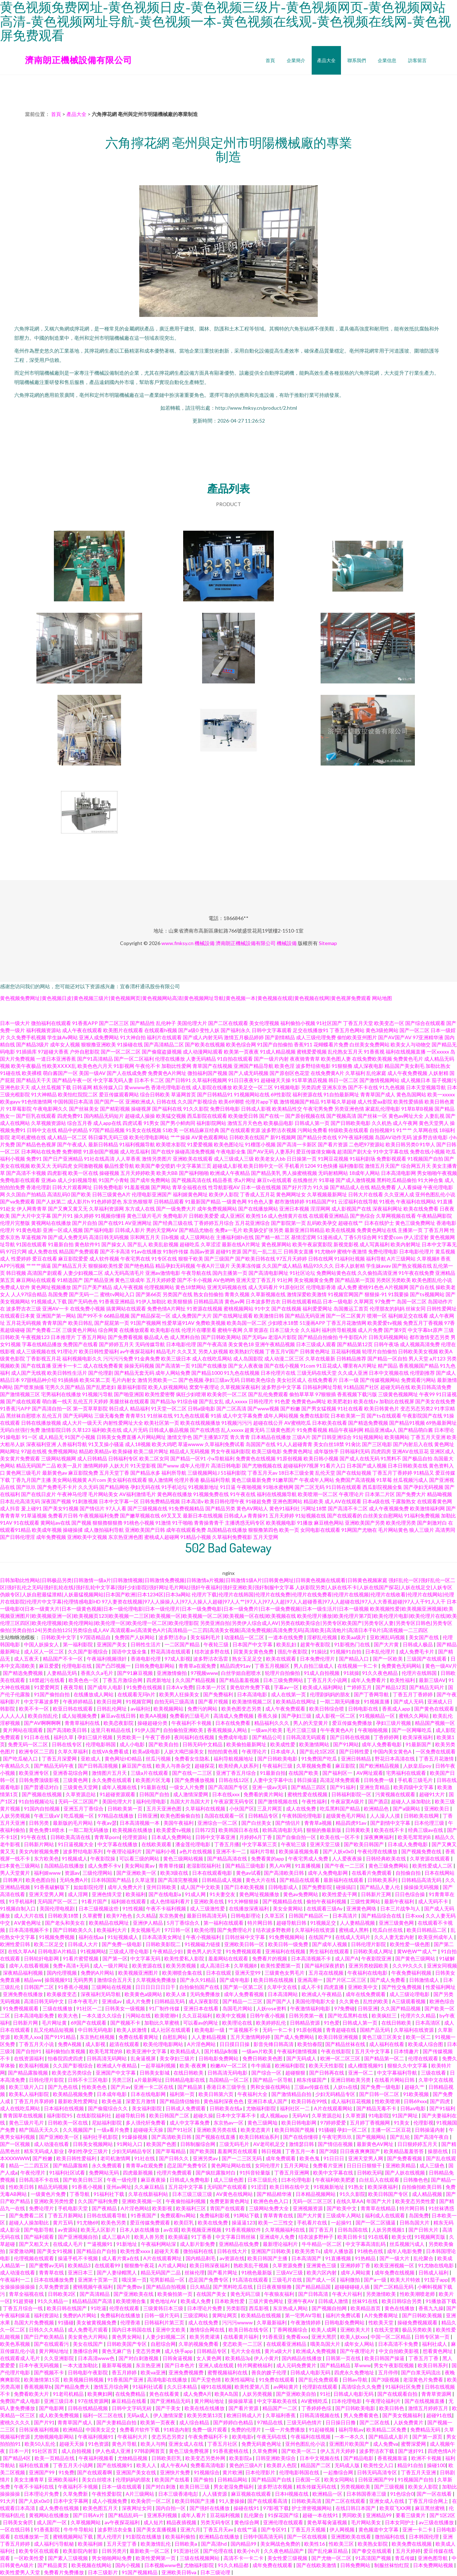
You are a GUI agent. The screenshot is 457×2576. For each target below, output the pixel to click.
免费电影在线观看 (20, 1180)
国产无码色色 (83, 1301)
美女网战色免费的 (280, 2544)
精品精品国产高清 (92, 2301)
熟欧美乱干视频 (251, 2265)
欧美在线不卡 (389, 1830)
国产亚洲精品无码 (170, 2401)
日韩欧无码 (369, 2173)
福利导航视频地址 (234, 1759)
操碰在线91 (246, 2508)
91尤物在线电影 (436, 2265)
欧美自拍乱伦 (43, 1716)
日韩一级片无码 (162, 2315)
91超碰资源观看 (118, 1794)
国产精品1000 (207, 1373)
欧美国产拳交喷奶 (155, 1166)
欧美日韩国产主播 (267, 2258)
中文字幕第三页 (193, 1166)
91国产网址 (405, 2115)
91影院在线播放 (144, 2537)
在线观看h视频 (160, 1030)
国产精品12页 (391, 1687)
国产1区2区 (442, 2515)
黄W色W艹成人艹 (417, 1951)
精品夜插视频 (181, 2522)
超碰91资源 (228, 1251)
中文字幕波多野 (42, 1701)
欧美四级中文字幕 (414, 1787)
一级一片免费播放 (285, 2429)
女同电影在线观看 (320, 1530)
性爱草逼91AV (178, 1323)
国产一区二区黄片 (346, 1316)
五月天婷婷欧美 (137, 1173)
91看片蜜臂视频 (81, 1958)
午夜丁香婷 (158, 1737)
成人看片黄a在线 (121, 2258)
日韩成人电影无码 (310, 2372)
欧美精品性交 (287, 1109)
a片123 (438, 1358)
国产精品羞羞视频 (239, 1680)
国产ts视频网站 (427, 1294)
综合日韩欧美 (155, 1094)
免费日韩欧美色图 (262, 2058)
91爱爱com (390, 1237)
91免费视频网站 (287, 1937)
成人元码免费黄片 (296, 2365)
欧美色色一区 (84, 1680)
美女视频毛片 (146, 1930)
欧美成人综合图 (426, 2044)
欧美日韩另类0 (402, 1144)
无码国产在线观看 (227, 2187)
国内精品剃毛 (201, 2258)
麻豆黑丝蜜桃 (430, 2508)
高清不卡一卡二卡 (244, 2558)
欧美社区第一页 (161, 1423)
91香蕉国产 (144, 2215)
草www (362, 2365)
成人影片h (78, 1201)
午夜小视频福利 (204, 1937)
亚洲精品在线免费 (239, 2244)
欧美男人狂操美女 (179, 1694)
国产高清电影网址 (268, 1273)
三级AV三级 (290, 2272)
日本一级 (349, 1380)
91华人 (427, 1144)
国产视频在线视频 (42, 1794)
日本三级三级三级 (192, 2194)
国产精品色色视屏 (36, 1144)
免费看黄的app (268, 1858)
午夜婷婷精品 (78, 1701)
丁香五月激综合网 (123, 1680)
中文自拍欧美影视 (399, 2351)
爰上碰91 (31, 1508)
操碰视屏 (141, 1109)
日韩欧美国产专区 (127, 2344)
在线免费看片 (323, 1380)
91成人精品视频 (278, 1052)
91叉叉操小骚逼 (106, 1444)
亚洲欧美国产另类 (365, 1523)
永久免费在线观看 (112, 1780)
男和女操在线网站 (270, 2087)
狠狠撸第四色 (263, 1530)
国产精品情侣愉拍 (180, 2101)
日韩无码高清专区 (377, 2472)
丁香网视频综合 (290, 2330)
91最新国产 (419, 1744)
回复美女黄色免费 (254, 1651)
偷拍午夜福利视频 (326, 1901)
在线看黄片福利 (242, 2337)
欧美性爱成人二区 (432, 1866)
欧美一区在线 (83, 1173)
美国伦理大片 (192, 1023)
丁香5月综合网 (360, 1237)
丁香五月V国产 (282, 1351)
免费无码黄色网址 (261, 2444)
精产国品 (388, 1366)
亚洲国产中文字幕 (116, 2073)
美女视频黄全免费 (314, 1280)
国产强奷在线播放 (210, 2508)
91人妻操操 (232, 2501)
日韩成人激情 (333, 2301)
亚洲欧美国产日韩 (145, 1530)
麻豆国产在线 (137, 1766)
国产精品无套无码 (134, 1373)
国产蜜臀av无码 (47, 2265)
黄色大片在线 (261, 1880)
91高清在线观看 (250, 2280)
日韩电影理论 (246, 1916)
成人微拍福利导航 (104, 1530)
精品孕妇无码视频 (175, 1266)
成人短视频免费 (80, 1716)
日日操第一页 (302, 1159)
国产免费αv (130, 2287)
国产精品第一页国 (355, 1280)
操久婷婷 (84, 1216)
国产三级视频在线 (147, 1508)
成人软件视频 (104, 1259)
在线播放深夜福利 (249, 1908)
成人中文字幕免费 (242, 1416)
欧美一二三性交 (276, 2222)
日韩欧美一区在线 (68, 2123)
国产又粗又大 (34, 2244)
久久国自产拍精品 (26, 1194)
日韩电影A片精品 (57, 1951)
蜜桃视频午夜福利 (93, 2287)
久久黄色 (349, 2001)
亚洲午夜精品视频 (275, 1344)
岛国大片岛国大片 (190, 1801)
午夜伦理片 (33, 2173)
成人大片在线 (29, 1916)
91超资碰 (24, 2301)
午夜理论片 (351, 1494)
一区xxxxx (438, 1052)
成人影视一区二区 (335, 1716)
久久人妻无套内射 (394, 1937)
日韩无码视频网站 (388, 1337)
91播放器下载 (441, 2301)
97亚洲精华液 (428, 1037)
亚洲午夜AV (301, 2301)
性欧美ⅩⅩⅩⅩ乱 (59, 1066)
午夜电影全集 (231, 1151)
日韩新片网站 (39, 1844)
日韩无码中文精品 (203, 1744)
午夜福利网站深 (159, 2244)
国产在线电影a (165, 1894)
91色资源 (98, 2444)
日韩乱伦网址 (112, 1709)
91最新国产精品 (203, 1201)
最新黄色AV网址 (376, 2144)
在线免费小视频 (87, 1308)
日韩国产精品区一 (309, 1916)
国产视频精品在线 (282, 1901)
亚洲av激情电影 (162, 1273)
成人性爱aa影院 (374, 1101)
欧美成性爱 (283, 1744)
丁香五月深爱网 (60, 1759)
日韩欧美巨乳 (166, 2458)
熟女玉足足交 (247, 1659)
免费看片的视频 (270, 1958)
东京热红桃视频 (98, 2037)
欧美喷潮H (167, 2015)
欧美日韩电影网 (299, 2123)
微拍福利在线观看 (51, 1023)
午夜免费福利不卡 (208, 2437)
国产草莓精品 (171, 2151)
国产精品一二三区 (242, 2001)
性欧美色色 (95, 2087)
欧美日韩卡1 (351, 2237)
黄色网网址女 (291, 1194)
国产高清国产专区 (228, 1787)
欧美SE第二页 (95, 1380)
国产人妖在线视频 (405, 2173)
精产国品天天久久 (39, 2130)
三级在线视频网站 (200, 2558)
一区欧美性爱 (29, 2558)
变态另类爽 (149, 2351)
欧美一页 (289, 1530)
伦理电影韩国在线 (299, 2472)
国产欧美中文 (342, 2208)
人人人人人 (12, 1716)
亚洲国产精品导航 (253, 1066)
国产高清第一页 (172, 1366)
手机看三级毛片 (416, 1780)
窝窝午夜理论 (204, 1387)
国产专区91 (274, 2529)
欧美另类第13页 (205, 2415)
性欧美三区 (342, 2544)
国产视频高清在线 (191, 1180)
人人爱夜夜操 (347, 1858)
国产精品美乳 (266, 1173)
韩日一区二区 (343, 1080)
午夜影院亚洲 (376, 1958)
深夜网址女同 (137, 2508)
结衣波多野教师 (274, 1930)
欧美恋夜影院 (119, 1723)
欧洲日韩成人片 (245, 2415)
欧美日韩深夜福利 (210, 2265)
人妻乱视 (435, 1116)
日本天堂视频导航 (426, 1087)
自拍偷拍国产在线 (199, 1987)
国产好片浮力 (297, 1187)
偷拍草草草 (301, 1394)
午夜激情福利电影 (310, 2008)
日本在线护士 (379, 1223)
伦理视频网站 (159, 1287)
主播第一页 (410, 1230)
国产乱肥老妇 (101, 1387)
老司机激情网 (115, 2158)
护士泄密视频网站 (312, 2508)
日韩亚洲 (147, 1816)
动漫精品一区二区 (244, 1637)
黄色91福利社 (284, 1508)
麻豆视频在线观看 (251, 2494)
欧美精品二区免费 (386, 2429)
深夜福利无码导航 (101, 1994)
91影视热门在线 (352, 1644)
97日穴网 (16, 1251)
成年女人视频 (65, 1044)
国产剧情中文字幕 (390, 1823)
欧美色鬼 (310, 2158)
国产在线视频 (286, 1308)
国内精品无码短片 (104, 1116)
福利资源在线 (307, 1094)
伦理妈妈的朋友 (134, 2479)
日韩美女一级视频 (125, 2008)
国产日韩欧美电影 (351, 1123)
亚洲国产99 (42, 2472)
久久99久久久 (408, 1966)
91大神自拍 (133, 1037)
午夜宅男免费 (318, 1109)
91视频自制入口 (18, 1908)
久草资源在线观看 (430, 1858)
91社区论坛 (302, 1273)
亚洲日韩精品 (356, 1759)
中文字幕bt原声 (425, 1330)
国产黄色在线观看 (434, 1709)
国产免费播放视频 (195, 1780)
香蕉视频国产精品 (419, 1366)
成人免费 (347, 1287)
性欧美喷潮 (388, 2101)
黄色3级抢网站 (382, 1030)
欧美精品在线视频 (261, 2315)
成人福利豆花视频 (351, 2101)
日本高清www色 (97, 2358)
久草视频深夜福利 (240, 1387)
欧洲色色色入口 (271, 2201)
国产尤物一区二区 (331, 2558)
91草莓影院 (19, 1109)
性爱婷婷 (21, 1259)
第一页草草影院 (90, 1408)
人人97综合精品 (29, 1294)
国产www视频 (263, 1408)
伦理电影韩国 (101, 1744)
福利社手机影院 (101, 2137)
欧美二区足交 (49, 1944)
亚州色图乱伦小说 (435, 1194)
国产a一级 (375, 2280)
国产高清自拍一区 (52, 1408)
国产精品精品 (335, 2365)
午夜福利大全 (252, 2094)
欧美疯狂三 (385, 2015)
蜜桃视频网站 (238, 1308)
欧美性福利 (403, 1680)
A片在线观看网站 (333, 2108)
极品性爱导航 (119, 1166)
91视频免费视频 (57, 1937)
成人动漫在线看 (52, 2144)
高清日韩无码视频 (109, 1237)
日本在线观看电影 (212, 1873)
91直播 (445, 1201)
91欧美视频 (416, 2094)
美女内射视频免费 (39, 1851)
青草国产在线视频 (212, 1066)
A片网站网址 (151, 1437)
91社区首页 (45, 2451)
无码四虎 (62, 1166)
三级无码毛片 (234, 2144)
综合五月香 (79, 1123)
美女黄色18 (241, 1344)
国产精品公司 (267, 1737)
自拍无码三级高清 (174, 1701)
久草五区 (275, 1916)
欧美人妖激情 (132, 2030)
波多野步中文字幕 (281, 1387)
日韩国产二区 (39, 1987)
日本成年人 (284, 1751)
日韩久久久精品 (47, 2330)
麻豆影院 (345, 1766)
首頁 (270, 60)
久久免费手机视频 (26, 1037)
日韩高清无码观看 (306, 1737)
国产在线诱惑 (205, 1430)
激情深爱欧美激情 (307, 1294)
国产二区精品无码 (394, 2287)
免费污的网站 (203, 1709)
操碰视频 (109, 1173)
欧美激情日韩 (269, 1316)
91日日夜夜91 (244, 1080)
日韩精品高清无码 (421, 1880)
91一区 (29, 1437)
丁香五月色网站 (347, 1030)
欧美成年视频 (47, 1530)
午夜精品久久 (15, 1766)
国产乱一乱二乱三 (262, 1251)
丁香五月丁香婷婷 (392, 1473)
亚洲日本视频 (294, 1209)
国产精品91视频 (407, 1423)
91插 (216, 1416)
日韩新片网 (26, 2023)
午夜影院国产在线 (422, 1416)
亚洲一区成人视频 (63, 1230)
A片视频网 (396, 1287)
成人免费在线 (43, 1251)
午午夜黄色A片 (337, 1730)
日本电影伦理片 (416, 1251)
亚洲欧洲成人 (140, 1101)
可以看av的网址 (201, 2023)
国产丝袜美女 (84, 1109)
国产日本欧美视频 (244, 1887)
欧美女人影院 (423, 2487)
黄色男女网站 (127, 2337)
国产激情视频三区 (20, 1394)
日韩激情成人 (424, 1980)
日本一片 (19, 2451)
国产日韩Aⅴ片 (89, 2515)
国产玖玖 (26, 1487)
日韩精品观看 (169, 1201)
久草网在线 (425, 1130)
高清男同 (445, 1530)
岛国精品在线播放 (227, 1530)
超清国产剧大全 (354, 1151)
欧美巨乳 (184, 2222)
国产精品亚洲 (99, 1280)
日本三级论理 (215, 2572)
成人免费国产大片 (192, 1316)
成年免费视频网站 (217, 1209)
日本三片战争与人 (400, 1908)
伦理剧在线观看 (320, 2387)
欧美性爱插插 (408, 1101)
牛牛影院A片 (353, 1337)
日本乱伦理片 (380, 1651)
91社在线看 (350, 1408)
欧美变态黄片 (256, 2130)
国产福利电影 (99, 1230)
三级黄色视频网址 (398, 1394)
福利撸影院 (351, 1166)
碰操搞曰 (346, 1887)
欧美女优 (402, 2237)
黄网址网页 (225, 2315)
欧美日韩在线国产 (67, 2308)
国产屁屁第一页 (111, 1323)
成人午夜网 (405, 1123)
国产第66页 (148, 1294)
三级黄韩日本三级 (163, 2308)
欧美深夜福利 (418, 1737)
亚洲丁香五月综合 (236, 1773)
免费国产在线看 (80, 1344)
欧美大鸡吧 (164, 1444)
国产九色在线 (63, 2087)
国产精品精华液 (275, 2194)
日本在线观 (219, 1973)
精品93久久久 (318, 1266)
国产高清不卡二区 (348, 1508)
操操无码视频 (139, 1366)
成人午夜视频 (128, 1287)
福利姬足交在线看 (408, 1316)
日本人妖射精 (350, 1266)
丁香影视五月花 (43, 1358)
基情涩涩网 (303, 1237)
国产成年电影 (235, 1980)
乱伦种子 (166, 1023)
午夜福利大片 (133, 2437)
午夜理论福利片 (125, 1851)
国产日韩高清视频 (98, 1766)
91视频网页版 (430, 2237)
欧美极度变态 (62, 1994)
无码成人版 (348, 2465)
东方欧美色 (46, 1858)
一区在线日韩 (15, 2529)
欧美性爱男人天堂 (20, 2572)
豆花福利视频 (346, 1351)
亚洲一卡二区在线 (154, 2087)
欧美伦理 (204, 1930)
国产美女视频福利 (402, 2415)
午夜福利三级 (277, 1766)
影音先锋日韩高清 (274, 2044)
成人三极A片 (116, 2237)
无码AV (300, 2115)
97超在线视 (34, 1451)
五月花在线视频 (326, 1973)
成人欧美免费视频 (59, 2415)
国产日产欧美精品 (44, 2337)
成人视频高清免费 (420, 1344)
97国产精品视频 (107, 1130)
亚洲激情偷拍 (172, 1673)
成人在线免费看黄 (103, 1366)
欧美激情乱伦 (156, 2544)
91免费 (66, 2472)
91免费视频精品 (186, 1508)
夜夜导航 (74, 1687)
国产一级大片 (395, 2258)
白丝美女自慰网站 (383, 1515)
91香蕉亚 (272, 2337)
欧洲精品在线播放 (219, 2537)
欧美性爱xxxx (135, 2251)
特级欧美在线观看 (348, 1130)
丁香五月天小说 (37, 2044)
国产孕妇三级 (296, 1716)
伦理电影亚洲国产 (152, 1194)
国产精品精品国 (314, 2287)
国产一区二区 (415, 1030)
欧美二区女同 (154, 1458)
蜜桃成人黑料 (354, 1930)
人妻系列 (285, 1151)
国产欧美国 (202, 2151)
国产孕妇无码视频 (423, 1487)
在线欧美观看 (156, 1844)
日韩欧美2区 (62, 2294)
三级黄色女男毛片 (285, 1973)
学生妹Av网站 (62, 1037)
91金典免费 (147, 1358)
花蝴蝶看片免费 (330, 1044)
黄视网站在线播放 (51, 1223)
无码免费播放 (205, 1994)
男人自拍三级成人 (314, 1666)
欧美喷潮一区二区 (318, 1494)
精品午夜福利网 (345, 1430)
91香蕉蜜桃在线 (231, 2451)
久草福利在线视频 (205, 1808)
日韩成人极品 (418, 1644)
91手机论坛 (174, 1487)
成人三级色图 (229, 2180)
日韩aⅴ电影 (413, 2108)
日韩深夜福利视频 (39, 2429)
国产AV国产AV (395, 1037)
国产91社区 (180, 2130)
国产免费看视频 (125, 1337)
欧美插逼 (178, 2237)
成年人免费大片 (125, 1887)
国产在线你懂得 (301, 2137)
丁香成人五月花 (257, 1194)
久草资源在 (255, 1330)
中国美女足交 (101, 2429)
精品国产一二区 (280, 2408)
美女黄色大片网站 (88, 2337)
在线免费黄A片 (327, 1073)
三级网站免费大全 (269, 2208)
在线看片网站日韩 (395, 2080)
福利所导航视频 (339, 1330)
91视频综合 (207, 2472)
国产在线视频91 (115, 2465)
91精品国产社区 (361, 1387)
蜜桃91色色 (371, 1287)
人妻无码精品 (201, 1059)
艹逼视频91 (100, 2244)
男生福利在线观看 (329, 1951)
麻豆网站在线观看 (36, 1280)
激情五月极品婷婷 (244, 1037)
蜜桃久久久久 (15, 2422)
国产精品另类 (220, 1508)
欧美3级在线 (174, 1873)
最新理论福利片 (281, 2244)
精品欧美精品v (95, 1451)
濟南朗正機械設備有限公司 (78, 59)
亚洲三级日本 (59, 2401)
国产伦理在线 (218, 2551)
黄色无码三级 (245, 2294)
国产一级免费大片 (176, 1209)
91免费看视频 (312, 1430)
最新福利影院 (132, 1387)
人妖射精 (438, 1073)
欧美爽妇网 (99, 2394)
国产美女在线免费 (435, 1401)
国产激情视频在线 (278, 1801)
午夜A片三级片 (213, 1266)
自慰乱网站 (175, 2037)
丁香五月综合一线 (23, 2308)
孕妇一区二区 (352, 2130)
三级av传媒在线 (312, 2087)
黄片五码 (63, 2222)
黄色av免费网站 (301, 1894)
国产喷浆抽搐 (29, 1387)
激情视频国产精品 (300, 1101)
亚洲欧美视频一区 (142, 2201)
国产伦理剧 (100, 1373)
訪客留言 (417, 60)
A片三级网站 (401, 1259)
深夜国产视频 (56, 1501)
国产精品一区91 (188, 1458)
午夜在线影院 (336, 2051)
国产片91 (62, 1216)
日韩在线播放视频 (41, 1423)
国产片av (121, 2087)
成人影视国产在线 (351, 1209)
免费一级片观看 (210, 2429)
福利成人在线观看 (385, 2215)
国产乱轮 (400, 2137)
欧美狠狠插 (179, 1301)
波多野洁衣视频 (278, 1130)
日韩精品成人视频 (222, 1880)
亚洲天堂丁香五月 (256, 1280)
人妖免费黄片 (409, 2422)
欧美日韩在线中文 (290, 2187)
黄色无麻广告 (117, 2351)
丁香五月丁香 (424, 2358)
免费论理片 (42, 2208)
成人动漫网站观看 (203, 1052)
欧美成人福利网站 (323, 1687)
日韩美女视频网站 (93, 2144)
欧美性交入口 (379, 2465)
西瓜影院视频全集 (382, 1487)
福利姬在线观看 (129, 1901)
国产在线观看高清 (267, 2501)
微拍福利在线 (198, 2251)
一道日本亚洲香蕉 (56, 1059)
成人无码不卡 (433, 1901)
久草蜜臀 (93, 1916)
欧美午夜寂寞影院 (312, 1244)
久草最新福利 (272, 2322)
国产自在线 (422, 1287)
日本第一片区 (211, 1687)
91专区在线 (164, 1259)
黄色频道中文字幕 (379, 2529)
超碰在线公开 (268, 1423)
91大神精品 (44, 1094)
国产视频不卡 (125, 2023)
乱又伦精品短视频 (54, 2030)
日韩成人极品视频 (169, 1430)
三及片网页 (270, 1808)
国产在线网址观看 (233, 1316)
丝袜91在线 (365, 2301)
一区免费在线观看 (436, 1751)
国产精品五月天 (69, 1266)
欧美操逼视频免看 (299, 1851)
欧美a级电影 (146, 1751)
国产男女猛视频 (318, 1408)
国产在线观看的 (344, 1515)
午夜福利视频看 (97, 2458)
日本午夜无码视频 (39, 2365)
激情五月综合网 (112, 2387)
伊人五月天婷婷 (338, 2451)
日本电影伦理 (181, 1344)
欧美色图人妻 (336, 1059)
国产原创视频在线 (305, 1116)
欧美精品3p (238, 2358)
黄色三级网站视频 (183, 1858)
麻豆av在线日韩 (119, 1716)
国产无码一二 (84, 1294)
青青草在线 (52, 2272)
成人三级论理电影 (410, 1994)
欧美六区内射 (322, 2272)
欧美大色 (68, 2015)
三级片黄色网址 (266, 2301)
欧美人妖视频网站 (168, 1387)
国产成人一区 (321, 2280)
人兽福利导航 (72, 1444)
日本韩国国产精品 (111, 1880)
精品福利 (140, 1408)
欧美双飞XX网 (396, 2508)
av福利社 (141, 1709)
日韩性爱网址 (442, 1308)
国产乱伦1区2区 (318, 1751)
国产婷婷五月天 (116, 1344)
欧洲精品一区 (327, 2494)
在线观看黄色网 (434, 1501)
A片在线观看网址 (163, 2258)
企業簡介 (296, 60)
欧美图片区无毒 (154, 1780)
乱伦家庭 (376, 1073)
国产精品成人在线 (350, 1187)
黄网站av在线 (55, 1523)
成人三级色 (433, 2165)
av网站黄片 (286, 2387)
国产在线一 (271, 1116)
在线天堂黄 (386, 2330)
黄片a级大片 (279, 2351)
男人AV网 (280, 1866)
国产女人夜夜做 (245, 1366)
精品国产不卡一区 (63, 1659)
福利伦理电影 (151, 1801)
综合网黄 (108, 1330)
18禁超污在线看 (47, 1680)
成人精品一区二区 (67, 1137)
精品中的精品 (73, 1130)
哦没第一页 (134, 2280)
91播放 (305, 1523)
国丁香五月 (322, 2230)
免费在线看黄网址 (139, 2037)
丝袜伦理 (195, 2272)
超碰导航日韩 (291, 1923)
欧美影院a (241, 2458)
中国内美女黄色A (393, 1751)
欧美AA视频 (153, 1716)
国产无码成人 (301, 2058)
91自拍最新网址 (341, 1094)
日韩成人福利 (434, 2272)
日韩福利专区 (123, 1458)
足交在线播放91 (310, 1030)
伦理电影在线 (77, 1666)
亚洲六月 (190, 2529)
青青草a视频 (318, 1823)
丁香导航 (80, 2194)
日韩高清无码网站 (107, 2058)
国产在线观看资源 (240, 1130)
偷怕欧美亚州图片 (357, 1037)
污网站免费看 (312, 1130)
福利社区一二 (295, 2108)
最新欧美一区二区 (150, 2551)
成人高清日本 (215, 1966)
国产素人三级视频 (68, 2558)
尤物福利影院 (261, 2108)
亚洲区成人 (442, 1451)
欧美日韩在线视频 (274, 1980)
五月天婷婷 (281, 1515)
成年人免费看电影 (382, 1744)
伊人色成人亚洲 (113, 2451)
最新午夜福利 (399, 1901)
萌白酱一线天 (57, 1401)
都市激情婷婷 (290, 1201)
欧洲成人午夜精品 (230, 1173)
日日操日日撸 (341, 2422)
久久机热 (382, 1123)
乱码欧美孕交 (322, 1223)
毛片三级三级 (301, 1730)
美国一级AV (92, 1073)
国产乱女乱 (211, 1401)
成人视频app (274, 2115)
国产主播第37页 (211, 1437)
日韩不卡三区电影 (88, 2080)
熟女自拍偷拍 (209, 1294)
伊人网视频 (343, 2529)
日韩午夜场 (386, 1344)
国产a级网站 (407, 1808)
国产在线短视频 (353, 1473)
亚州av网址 (118, 2187)
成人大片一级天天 (82, 1423)
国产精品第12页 (355, 1344)
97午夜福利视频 (356, 1137)
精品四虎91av (236, 1666)
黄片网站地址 (54, 2351)
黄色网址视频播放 (51, 1287)
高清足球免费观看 (340, 1780)
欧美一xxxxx (441, 1094)
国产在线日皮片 (38, 1494)
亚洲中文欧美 (171, 2330)
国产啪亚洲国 (129, 1394)
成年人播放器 (339, 2251)
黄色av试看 (248, 1873)
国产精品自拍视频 (166, 2287)
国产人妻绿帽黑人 (117, 2272)
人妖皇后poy (417, 1766)
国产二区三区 (114, 1023)
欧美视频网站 (169, 1709)
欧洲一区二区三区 (340, 2058)
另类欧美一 (129, 1737)
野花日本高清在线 (395, 1759)
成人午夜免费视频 (407, 1073)
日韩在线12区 (234, 1780)
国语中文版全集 (130, 1651)
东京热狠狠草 (138, 1201)
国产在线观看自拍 (397, 2394)
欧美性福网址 (240, 2380)
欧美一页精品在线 (55, 2458)
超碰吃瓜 (190, 1244)
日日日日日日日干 (155, 1987)
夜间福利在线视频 (194, 1737)
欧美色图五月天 (101, 2508)
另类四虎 (311, 1087)
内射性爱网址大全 (123, 1423)
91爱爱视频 (200, 1144)
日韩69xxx (415, 2101)
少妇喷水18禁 (283, 1323)
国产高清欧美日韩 (67, 1730)
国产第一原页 (427, 2437)
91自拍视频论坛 (37, 1801)
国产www (168, 1466)
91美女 (402, 2123)
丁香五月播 (226, 1844)
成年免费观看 (281, 2158)
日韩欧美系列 (382, 1880)
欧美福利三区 (191, 2208)
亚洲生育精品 (375, 1787)
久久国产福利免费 (98, 2201)
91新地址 (127, 2244)
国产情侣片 (92, 1508)
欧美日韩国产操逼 (385, 2358)
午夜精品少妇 (168, 1951)
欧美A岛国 (227, 2394)
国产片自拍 (84, 1223)
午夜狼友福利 (279, 2294)
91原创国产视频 (101, 1151)
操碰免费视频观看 (417, 2322)
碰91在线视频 (216, 2387)
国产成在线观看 (23, 1401)
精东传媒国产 (312, 2080)
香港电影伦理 (146, 1659)
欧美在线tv (365, 1401)
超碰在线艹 (350, 1223)
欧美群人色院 (282, 2465)
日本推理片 (63, 1337)
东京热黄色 (171, 1916)
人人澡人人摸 (385, 1816)
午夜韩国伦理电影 (302, 1816)
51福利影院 (233, 1473)
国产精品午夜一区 (72, 1080)
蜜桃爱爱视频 (312, 1052)
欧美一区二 (419, 2037)
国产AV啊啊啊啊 (43, 1723)
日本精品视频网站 (316, 2194)
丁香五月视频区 (273, 1666)
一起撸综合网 (338, 2472)
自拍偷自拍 (409, 1873)
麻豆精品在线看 (129, 2401)
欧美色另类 (114, 2222)
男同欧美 (352, 2515)
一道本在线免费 (286, 1637)
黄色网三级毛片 (23, 1473)
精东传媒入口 (108, 1087)
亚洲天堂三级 (325, 1844)
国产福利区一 (337, 1773)
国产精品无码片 (427, 1687)
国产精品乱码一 (126, 2515)
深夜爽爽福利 (379, 1837)
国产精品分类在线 (317, 1137)
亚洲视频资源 (308, 2208)
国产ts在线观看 (384, 1416)
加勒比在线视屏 (396, 1401)
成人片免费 (370, 1330)
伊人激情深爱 (168, 2415)
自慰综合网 (163, 2344)
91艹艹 (404, 1130)
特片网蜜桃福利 (255, 2365)
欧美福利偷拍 (180, 2537)
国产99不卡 (90, 1316)
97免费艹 (385, 1301)
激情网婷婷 (95, 1466)
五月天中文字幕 (373, 2051)
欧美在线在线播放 (205, 2408)
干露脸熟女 (403, 1501)
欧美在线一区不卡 (340, 1837)
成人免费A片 (197, 2394)
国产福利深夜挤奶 (325, 1966)
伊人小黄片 (266, 2358)
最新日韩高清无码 (207, 1916)
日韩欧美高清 (306, 2501)
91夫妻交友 (223, 1894)
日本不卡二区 (149, 1080)
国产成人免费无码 (68, 1237)
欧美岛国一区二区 (247, 1323)
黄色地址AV (164, 2301)
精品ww (33, 1980)
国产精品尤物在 (196, 1230)
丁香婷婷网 (387, 1737)
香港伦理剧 (38, 1187)
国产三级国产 (219, 1259)
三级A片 (301, 1437)
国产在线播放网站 (258, 1209)
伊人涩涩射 (416, 1237)
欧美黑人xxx (27, 2037)
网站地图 (382, 998)
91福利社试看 (148, 2387)
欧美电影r (243, 2437)
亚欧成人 (91, 1759)
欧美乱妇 (286, 1644)
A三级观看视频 (409, 2001)
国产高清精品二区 (164, 1044)
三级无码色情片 (305, 2422)
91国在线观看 (31, 1244)
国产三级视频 (389, 2487)
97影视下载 (276, 2508)
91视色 (387, 1201)
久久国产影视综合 (197, 1101)
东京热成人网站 (291, 2308)
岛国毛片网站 (237, 2008)
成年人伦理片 (195, 1466)
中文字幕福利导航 (397, 2073)
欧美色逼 (112, 2101)
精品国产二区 (316, 2465)
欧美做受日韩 (243, 1116)
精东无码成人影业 (44, 2151)
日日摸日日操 (235, 2044)
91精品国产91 (321, 1201)
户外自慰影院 (85, 1052)
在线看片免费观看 (372, 1873)
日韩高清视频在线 (320, 2415)
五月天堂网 (265, 1537)
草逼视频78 (34, 1237)
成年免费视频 (51, 1537)
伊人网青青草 (32, 1209)
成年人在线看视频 (29, 1966)
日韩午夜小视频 (268, 2015)
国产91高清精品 (95, 1059)
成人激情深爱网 (191, 1794)
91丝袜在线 (160, 1416)
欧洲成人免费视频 (316, 2351)
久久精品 (146, 1916)
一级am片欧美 (267, 1730)
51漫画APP (312, 1323)
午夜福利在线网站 (416, 1201)
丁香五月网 (436, 1230)
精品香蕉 (222, 1180)
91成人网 (196, 1894)
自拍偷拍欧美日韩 (422, 2187)
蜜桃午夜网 (229, 1330)
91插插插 (68, 1380)
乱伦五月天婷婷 (90, 1401)
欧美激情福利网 (427, 1508)
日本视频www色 (162, 2565)
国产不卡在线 (363, 1087)
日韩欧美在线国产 (249, 1137)
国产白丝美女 (256, 1823)
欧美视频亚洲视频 (201, 2230)
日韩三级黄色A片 (111, 1194)
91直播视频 (308, 1866)
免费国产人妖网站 (135, 1637)
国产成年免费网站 (150, 1180)
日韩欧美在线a (226, 2108)
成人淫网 (78, 1894)
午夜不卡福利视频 (166, 1908)
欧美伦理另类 (401, 1523)
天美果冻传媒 (246, 1266)
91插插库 (26, 1052)
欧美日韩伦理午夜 (225, 1501)
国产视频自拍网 (330, 2308)
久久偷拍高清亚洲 (377, 1273)
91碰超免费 (258, 1501)
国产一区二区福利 (134, 1059)
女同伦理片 (268, 2165)
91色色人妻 (260, 1201)
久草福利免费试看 (225, 1444)
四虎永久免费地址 (354, 2372)
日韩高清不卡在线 (39, 2180)
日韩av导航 (355, 2380)
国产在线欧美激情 (316, 2565)
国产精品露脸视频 (28, 2073)
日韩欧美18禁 (64, 1916)
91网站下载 (246, 2215)
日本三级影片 (103, 2572)
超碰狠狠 (295, 2073)
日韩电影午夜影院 (88, 2372)
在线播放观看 (134, 1330)
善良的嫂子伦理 (269, 2372)
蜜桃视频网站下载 (73, 2537)
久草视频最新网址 (327, 1194)
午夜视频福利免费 (99, 1515)
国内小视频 (128, 2565)
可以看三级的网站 (139, 1858)
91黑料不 (391, 1458)
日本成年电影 (112, 2094)
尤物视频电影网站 (54, 2437)
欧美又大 (41, 1166)
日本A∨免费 (179, 1687)
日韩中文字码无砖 (132, 2408)
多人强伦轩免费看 (146, 2123)
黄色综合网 (247, 2522)
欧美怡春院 (309, 2044)
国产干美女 (169, 2408)
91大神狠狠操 (244, 1901)
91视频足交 (323, 1923)
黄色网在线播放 (174, 1494)
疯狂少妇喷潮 (191, 1394)
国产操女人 (113, 1244)
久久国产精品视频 (195, 1680)
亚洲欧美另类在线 (217, 2130)
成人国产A (346, 1958)
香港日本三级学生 (226, 2087)
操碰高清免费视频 (195, 1151)
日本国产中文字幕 (252, 1644)
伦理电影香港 (321, 1287)
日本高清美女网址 (162, 1937)
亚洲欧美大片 (355, 2330)
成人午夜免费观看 (285, 1709)
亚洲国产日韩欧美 (271, 2251)
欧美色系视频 (15, 2344)
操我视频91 (57, 1980)
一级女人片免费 (187, 1787)
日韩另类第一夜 (307, 2015)
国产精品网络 (114, 1487)
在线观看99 (108, 2265)
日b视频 (170, 1237)
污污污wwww (238, 2322)
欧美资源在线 (147, 1966)
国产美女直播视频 (156, 2529)
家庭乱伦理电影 (382, 1109)
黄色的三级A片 (246, 2465)
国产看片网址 (222, 2272)
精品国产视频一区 (435, 1723)
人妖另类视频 (15, 1816)
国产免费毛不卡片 (57, 1487)
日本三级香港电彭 (178, 2494)
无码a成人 (138, 2415)
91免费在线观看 (277, 2380)
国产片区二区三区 (346, 1980)
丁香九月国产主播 (31, 1480)
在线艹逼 (247, 2529)
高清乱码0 (58, 1194)
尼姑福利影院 (107, 2123)
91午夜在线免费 (416, 1273)
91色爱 (282, 1401)
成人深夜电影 (368, 1066)
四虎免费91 (70, 1116)
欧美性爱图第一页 (281, 1966)
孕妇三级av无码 (222, 1380)
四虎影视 (57, 1173)
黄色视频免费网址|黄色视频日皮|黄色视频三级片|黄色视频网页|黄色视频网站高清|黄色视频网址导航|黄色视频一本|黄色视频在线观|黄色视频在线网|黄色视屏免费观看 (185, 998)
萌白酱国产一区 (60, 1073)
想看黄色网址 (438, 2351)
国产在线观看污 (52, 2344)
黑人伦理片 (110, 2537)
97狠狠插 (325, 1394)
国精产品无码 (375, 2030)
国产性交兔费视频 (402, 1987)
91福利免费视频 (422, 1515)
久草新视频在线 (268, 1294)
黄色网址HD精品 (124, 1759)
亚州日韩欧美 (161, 1887)
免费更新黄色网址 (230, 2201)
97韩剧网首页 (150, 2451)
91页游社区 (187, 2551)
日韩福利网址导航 (322, 1387)
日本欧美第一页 (348, 1416)
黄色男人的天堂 (205, 1951)
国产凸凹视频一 (114, 1666)
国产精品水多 (145, 1473)
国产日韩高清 (313, 2294)
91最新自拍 (61, 1244)
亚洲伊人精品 (148, 1923)
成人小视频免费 (110, 2501)
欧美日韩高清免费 (431, 1387)
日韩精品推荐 (351, 1358)
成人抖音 (10, 1508)
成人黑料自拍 (185, 1337)
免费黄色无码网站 (401, 1666)
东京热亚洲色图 (125, 1537)
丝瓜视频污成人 (410, 1480)
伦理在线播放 (170, 1059)
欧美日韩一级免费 (288, 1944)
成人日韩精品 (92, 1458)
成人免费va (385, 2444)
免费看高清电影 (208, 2465)
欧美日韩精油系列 (259, 2137)
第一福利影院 (78, 1644)
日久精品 (200, 2287)
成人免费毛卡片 (417, 1651)
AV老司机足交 (269, 2144)
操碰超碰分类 (153, 1723)
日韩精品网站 (232, 2479)
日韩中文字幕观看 (272, 1030)
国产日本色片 (180, 2365)
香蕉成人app (396, 1709)
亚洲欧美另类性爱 (54, 2201)
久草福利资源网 (106, 1209)
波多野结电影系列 (83, 1851)
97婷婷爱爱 (333, 2123)
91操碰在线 (130, 1044)
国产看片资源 (333, 1144)
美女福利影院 (147, 2108)
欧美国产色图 (161, 2144)
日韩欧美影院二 (164, 1944)
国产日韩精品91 (215, 1094)
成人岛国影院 (248, 1358)
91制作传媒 (176, 1251)
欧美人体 (176, 1994)
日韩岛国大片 (415, 2222)
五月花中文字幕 (186, 2187)
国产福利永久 (236, 1030)
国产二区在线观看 (228, 1023)
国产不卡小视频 (194, 1280)
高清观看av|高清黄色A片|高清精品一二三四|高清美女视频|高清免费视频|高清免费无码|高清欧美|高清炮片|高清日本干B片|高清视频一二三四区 (269, 1630)
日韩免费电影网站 (155, 1666)
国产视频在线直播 (215, 2137)
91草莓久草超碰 (338, 1101)
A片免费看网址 (382, 2315)
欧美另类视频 (181, 1966)
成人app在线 (107, 1123)
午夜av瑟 (107, 1823)
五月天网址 (297, 2165)
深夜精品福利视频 (23, 1973)
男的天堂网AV (162, 1230)
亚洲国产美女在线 (136, 2472)
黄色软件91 (87, 1244)
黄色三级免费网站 (389, 1866)
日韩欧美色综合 (258, 1380)
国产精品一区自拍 (387, 1358)
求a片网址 (244, 1180)
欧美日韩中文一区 (263, 1166)
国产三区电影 (377, 1444)
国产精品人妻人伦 (380, 1887)
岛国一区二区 (412, 1301)
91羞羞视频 (137, 1187)
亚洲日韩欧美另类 (351, 2080)
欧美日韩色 (392, 2408)
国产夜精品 (105, 2208)
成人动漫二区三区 (284, 1358)
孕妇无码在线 (145, 1487)
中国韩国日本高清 (73, 1101)
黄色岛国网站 (411, 1094)
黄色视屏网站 (276, 1244)
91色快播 (327, 1166)
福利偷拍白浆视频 (65, 2051)
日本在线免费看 (233, 1723)
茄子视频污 (444, 1080)
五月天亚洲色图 (164, 1808)
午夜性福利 (315, 1801)
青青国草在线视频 (23, 2115)
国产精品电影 (359, 2458)
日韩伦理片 (260, 1401)
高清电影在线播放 (167, 2380)
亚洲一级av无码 (270, 1787)
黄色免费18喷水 (47, 1830)
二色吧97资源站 (367, 1144)
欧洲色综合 (442, 2001)
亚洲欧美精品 (401, 2165)
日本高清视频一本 (140, 1823)
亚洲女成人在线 (187, 2444)
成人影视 (95, 2044)
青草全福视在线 (189, 1187)
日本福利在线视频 (64, 2108)
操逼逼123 (243, 2222)
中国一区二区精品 (391, 2337)
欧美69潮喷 (231, 1101)
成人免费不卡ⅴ (105, 1866)
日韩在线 (166, 1101)
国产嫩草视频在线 (140, 1515)
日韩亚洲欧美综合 (276, 2458)
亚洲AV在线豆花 (410, 1451)
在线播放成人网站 (94, 1694)
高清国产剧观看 (44, 1273)
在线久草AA (21, 1951)
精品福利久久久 (272, 1723)
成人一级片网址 (111, 1966)
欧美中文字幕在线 (333, 2173)
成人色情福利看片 (170, 1901)
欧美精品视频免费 (73, 2094)
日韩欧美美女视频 (418, 1351)
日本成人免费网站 (171, 1837)
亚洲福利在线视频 (285, 1951)
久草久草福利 (73, 1751)
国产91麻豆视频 (135, 1673)
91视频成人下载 (49, 1301)
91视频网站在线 (252, 1094)
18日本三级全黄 (296, 1473)
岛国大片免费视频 (34, 2322)
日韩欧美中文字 (59, 1637)
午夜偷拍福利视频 (186, 2201)
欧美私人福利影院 (29, 2094)
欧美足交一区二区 (253, 1087)
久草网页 (364, 1301)
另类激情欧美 (381, 2294)
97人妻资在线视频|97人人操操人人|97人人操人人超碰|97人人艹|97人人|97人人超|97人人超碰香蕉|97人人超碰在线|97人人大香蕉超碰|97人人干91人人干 (274, 1601)
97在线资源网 (93, 2401)
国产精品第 (190, 2087)
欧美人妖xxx (354, 2337)
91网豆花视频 (333, 1159)
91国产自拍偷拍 (275, 1044)
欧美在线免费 (213, 2222)
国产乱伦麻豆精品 (328, 2551)
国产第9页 (395, 1330)
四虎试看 (132, 1123)
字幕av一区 (287, 1687)
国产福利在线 (167, 1109)
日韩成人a (235, 1515)
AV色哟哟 (224, 1280)
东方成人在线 (140, 1209)
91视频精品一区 (377, 1716)
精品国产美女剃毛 (405, 1066)
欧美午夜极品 (26, 1066)
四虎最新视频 (138, 2173)
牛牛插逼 (261, 2065)
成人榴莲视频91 (366, 2065)
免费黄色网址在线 (377, 1230)
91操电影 (10, 1437)
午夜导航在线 (196, 1273)
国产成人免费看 (388, 1980)
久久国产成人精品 (282, 1266)
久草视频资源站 (48, 1123)
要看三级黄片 (411, 2515)
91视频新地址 (203, 1487)
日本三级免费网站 (283, 1680)
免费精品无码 (425, 2429)
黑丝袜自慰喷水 (23, 1416)
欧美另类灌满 (205, 2337)
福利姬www (48, 1873)
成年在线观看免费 (186, 1530)
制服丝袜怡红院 (392, 2565)
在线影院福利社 (94, 2115)
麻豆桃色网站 (329, 1523)
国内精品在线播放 (302, 2358)
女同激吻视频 (88, 1166)
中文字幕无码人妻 (113, 1080)
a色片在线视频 (196, 1851)
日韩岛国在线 (353, 2230)
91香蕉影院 (47, 2529)
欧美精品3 (80, 2265)
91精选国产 (70, 1280)
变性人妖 (210, 1030)
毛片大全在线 (246, 2351)
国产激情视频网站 (380, 1080)
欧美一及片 (69, 1466)
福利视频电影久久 (82, 1358)
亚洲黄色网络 (361, 1908)
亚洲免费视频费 (187, 2372)
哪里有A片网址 (360, 1366)
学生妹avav (378, 1266)
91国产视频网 (145, 1323)
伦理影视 (423, 2123)
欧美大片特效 (405, 2280)
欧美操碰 (122, 1451)
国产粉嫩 (290, 1408)
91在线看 (378, 2237)
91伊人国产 (147, 1730)
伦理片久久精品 (419, 2015)
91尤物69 (325, 1251)
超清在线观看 (124, 2044)
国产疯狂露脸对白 (216, 2173)
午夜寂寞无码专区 (234, 1801)
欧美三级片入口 (27, 2087)
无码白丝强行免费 (20, 1430)
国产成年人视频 (330, 1944)
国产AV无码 (260, 1151)
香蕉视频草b (38, 2387)
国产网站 (161, 1187)
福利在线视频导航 (277, 1494)
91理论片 (67, 1351)
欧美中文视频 (231, 2015)
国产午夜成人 (72, 1144)
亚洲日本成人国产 (267, 2101)
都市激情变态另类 (430, 1337)
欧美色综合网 (241, 1044)
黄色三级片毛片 (144, 1216)
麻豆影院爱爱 (73, 1259)
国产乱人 (137, 1244)
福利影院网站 (211, 1123)
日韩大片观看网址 (72, 1187)
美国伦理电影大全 (315, 2001)
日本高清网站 (283, 1994)
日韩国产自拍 (154, 1794)
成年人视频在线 (120, 1787)
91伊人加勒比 (151, 1301)
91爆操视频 (135, 2137)
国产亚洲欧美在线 (134, 2294)
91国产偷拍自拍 (52, 1694)
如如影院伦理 (89, 1887)
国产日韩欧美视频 (422, 2315)
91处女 (8, 1209)
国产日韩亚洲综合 (332, 1437)
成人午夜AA (173, 2465)
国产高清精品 (95, 2294)
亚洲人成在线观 (217, 2365)
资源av (72, 1873)
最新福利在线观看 (344, 1880)
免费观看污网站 (418, 1380)
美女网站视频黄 (69, 1480)
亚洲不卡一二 (231, 1851)
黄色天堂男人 (434, 1123)
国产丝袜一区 (372, 1116)
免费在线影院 (315, 1416)
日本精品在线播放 (271, 1437)
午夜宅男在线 (135, 1259)
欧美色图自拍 (41, 1880)
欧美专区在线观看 (39, 2551)
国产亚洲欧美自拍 (296, 2394)
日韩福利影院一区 (351, 1794)
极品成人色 (156, 1337)
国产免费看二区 (43, 1330)
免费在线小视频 (427, 1151)
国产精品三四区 (309, 1787)
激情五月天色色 (244, 1123)
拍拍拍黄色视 (223, 1751)
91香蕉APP (85, 1023)
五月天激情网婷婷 (250, 2037)
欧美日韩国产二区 (169, 2115)
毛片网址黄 (55, 2023)
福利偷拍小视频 (297, 1023)
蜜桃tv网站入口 (117, 1294)
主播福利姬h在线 (235, 1237)
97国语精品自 (96, 1637)
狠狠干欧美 (190, 1259)
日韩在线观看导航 (107, 2215)
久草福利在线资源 (315, 1930)
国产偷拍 (204, 2479)
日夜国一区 (308, 2479)
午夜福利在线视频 (311, 2437)
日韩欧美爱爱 (204, 1216)
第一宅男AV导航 (304, 2315)
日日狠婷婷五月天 (417, 2144)
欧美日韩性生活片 (67, 1373)
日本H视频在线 (292, 2494)
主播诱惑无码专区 (245, 1523)
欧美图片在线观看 (123, 1030)
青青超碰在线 (341, 2030)
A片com (97, 1480)
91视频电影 (287, 1087)
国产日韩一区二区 (379, 2094)
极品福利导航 (215, 1480)
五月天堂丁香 (114, 1473)
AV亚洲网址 (138, 1223)
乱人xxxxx (232, 1430)
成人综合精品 (194, 2422)
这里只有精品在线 (111, 1730)
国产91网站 (346, 1744)
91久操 (321, 1187)
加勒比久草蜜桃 (162, 2023)
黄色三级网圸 (262, 2123)
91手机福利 (22, 1901)
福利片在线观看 (164, 1037)
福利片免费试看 (344, 2315)
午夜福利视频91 (96, 2437)
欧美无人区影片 (99, 2230)
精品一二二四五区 (29, 2165)
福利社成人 (435, 2344)
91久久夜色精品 (380, 1673)
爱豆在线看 (44, 1259)
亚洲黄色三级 (321, 2265)
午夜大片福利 (347, 2294)
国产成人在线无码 (360, 1458)
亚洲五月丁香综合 (84, 1808)
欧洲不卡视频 (426, 2458)
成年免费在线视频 (395, 2272)
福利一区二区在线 (103, 2415)
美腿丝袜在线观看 (129, 1401)
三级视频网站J (203, 1473)
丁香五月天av (262, 1473)
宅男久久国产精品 (65, 1387)
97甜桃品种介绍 (39, 1380)
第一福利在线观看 (224, 1923)
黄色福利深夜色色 (224, 2101)
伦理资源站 (135, 1837)
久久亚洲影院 (59, 2358)
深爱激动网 (21, 2251)
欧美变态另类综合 (72, 2073)
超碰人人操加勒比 (411, 1801)
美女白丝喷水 (97, 2479)
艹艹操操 (180, 1137)
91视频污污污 (236, 1423)
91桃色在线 (370, 2251)
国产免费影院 (317, 1887)
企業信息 (387, 60)
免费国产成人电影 (20, 2401)
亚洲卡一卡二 (67, 1366)
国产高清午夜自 (432, 2137)
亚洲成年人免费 (278, 2237)
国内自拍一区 (171, 2508)
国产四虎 (440, 2101)
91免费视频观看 (244, 1951)
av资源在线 (232, 2258)
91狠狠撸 (342, 1066)
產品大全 (326, 60)
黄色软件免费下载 (250, 1687)
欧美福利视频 (34, 2065)
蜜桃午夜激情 (352, 1251)
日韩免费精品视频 (160, 1501)
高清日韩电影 (226, 1466)
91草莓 (384, 1480)
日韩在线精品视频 (88, 2408)
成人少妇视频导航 (77, 1180)
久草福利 (355, 1073)
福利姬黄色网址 (190, 1194)
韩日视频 (16, 1273)
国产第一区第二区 (243, 1987)
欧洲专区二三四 (37, 1751)
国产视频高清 (341, 1116)
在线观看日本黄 (17, 1316)
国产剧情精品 (280, 1037)
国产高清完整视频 (178, 1880)
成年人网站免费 (172, 1373)
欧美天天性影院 (327, 2065)
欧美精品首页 (366, 2308)
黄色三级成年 (130, 1280)
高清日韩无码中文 (44, 2001)
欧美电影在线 (165, 1330)
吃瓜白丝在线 (388, 1930)
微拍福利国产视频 (207, 1073)
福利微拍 (350, 2280)
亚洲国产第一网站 (56, 1316)
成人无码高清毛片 (124, 1273)
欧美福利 (136, 1894)
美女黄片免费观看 (20, 1458)
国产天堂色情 (206, 2380)
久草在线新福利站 (148, 2194)
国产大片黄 (387, 1644)
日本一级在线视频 (261, 1187)
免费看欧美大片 (32, 2394)
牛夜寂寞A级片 (348, 1801)
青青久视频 (237, 1294)
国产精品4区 (17, 2458)
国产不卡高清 (115, 1251)
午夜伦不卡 (147, 1066)
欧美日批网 (110, 1701)
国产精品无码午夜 (54, 1766)
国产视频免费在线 (421, 1851)
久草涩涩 (211, 1244)
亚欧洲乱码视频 (388, 1637)
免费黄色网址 (298, 1451)
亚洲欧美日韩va (179, 2572)
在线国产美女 (211, 2294)
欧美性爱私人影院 (184, 1958)
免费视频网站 (63, 1451)
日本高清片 (345, 1916)
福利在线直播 (34, 2465)
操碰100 (436, 2465)
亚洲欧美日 (437, 1808)
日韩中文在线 (42, 1130)
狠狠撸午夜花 (139, 2265)
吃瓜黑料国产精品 (340, 1808)
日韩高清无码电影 (227, 2073)
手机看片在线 (312, 2222)
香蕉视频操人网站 (227, 1730)
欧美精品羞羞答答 (404, 2151)
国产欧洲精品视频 (379, 1766)
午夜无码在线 (272, 2437)
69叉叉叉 (171, 1515)
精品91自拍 (410, 2465)
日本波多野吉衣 (263, 1301)
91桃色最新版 (257, 2272)
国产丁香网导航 (372, 1694)
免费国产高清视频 (355, 1480)
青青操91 (257, 1515)
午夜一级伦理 (122, 2180)
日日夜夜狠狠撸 (275, 2287)
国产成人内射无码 (203, 1037)
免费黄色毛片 (408, 1059)
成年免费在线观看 (272, 2565)
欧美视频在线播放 (133, 1830)
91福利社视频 (349, 1259)
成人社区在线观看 (171, 2030)
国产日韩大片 (424, 2230)
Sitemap (328, 943)
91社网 (285, 1280)
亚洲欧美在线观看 (193, 1159)
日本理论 (444, 1430)
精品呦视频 (439, 1494)
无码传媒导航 (150, 1344)
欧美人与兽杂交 (174, 1766)
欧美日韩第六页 (217, 2094)
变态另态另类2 (416, 1408)
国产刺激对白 (432, 1523)
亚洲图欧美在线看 (351, 2537)
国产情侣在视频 (336, 2144)
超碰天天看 (167, 2251)
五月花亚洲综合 (252, 1223)
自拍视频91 (382, 1130)
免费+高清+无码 (71, 1966)
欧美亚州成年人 (436, 1937)
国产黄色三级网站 (415, 1958)
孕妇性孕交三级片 (88, 2151)
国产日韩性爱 (354, 1751)
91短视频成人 (123, 1937)
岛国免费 (58, 1294)
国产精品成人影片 (389, 2437)
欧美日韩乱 (80, 1323)
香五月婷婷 (125, 2372)
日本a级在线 (376, 1501)
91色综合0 (402, 2494)
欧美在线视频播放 (200, 1423)
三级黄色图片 (281, 1430)
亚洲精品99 (379, 2515)
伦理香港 (130, 2322)
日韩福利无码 (355, 1451)
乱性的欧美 (376, 2001)
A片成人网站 (172, 2265)
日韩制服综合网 (198, 2144)
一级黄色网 (234, 1201)
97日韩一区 (178, 1930)
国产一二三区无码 (242, 2158)
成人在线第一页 (289, 1694)
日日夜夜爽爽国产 (360, 2151)
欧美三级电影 (267, 1451)
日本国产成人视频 (367, 1466)
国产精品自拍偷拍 (318, 1337)
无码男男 (83, 1980)
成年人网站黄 (356, 2272)
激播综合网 (86, 2351)
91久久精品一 (53, 2301)
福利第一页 (183, 2094)
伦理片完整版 (15, 1223)
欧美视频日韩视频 (84, 2380)
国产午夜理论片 (358, 2351)
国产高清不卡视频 (26, 1173)
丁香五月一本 (300, 2151)
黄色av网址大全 (405, 1116)
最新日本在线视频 (203, 1515)
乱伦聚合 (424, 2258)
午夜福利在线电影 (367, 1973)
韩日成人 (119, 1408)
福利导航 (376, 1259)
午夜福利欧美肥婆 (335, 2180)
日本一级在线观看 (122, 2487)
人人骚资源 (215, 2494)
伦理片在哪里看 (198, 1330)
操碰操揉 (73, 1530)
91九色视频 (392, 1087)
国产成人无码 (409, 1701)
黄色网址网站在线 (231, 2165)
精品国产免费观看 (79, 1251)
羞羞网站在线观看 (228, 1958)
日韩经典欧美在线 (386, 1858)
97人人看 (116, 1508)
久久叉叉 (187, 1351)
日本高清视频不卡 (29, 1930)
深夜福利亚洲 (41, 1444)
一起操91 (342, 2222)
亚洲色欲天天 (15, 1087)
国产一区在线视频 (307, 2537)
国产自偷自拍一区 (296, 1837)
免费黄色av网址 (308, 1401)
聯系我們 (356, 60)
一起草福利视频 (159, 2065)
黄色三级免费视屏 (189, 2451)
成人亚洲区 (232, 1216)
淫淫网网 (320, 1209)
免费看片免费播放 (64, 2572)
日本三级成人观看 (316, 1344)
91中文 (262, 1308)
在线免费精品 (130, 2394)
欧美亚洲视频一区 (394, 2265)
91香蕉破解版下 (52, 1887)
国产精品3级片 (32, 1044)
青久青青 (240, 1437)
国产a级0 (188, 1030)
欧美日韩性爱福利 (99, 1351)
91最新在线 (153, 1787)
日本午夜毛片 (83, 2001)
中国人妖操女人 (42, 1644)
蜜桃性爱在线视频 (307, 1794)
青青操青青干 (209, 1523)
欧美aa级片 (354, 1637)
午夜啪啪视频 (373, 1730)
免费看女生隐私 (193, 1759)
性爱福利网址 (441, 1987)
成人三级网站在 (197, 1237)
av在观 (171, 2230)
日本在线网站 (440, 1873)
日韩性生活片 (146, 1644)
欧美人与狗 (153, 2444)
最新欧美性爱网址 (78, 2101)
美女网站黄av (140, 1866)
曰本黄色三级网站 (20, 1866)
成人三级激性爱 (208, 1908)
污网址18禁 (314, 1508)
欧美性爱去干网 (340, 1894)
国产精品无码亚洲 (305, 1316)
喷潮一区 (377, 1316)
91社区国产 (329, 1023)
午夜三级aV (47, 1816)
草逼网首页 (183, 1094)
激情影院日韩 (56, 1430)
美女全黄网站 (288, 1908)
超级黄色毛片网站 (346, 1816)
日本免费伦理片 (318, 1659)
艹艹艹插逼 (38, 1266)
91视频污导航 (97, 1394)
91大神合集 (430, 1180)
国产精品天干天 (33, 1080)
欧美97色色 (119, 1916)
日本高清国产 (306, 2258)
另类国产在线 (177, 1294)
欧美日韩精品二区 (427, 1930)
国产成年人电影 (105, 1687)
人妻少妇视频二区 (83, 1273)
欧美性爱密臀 (160, 1394)
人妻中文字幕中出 (273, 1780)
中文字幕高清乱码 (366, 2244)
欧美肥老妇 (339, 1401)
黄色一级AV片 (441, 1666)
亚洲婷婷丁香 (355, 2265)
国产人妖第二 (51, 1201)
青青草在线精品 (379, 2208)
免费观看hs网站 (178, 2215)
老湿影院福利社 (204, 1866)
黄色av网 (235, 1301)
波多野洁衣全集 (115, 2529)
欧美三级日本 (176, 1358)
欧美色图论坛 (229, 1144)
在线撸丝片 (305, 1180)
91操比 (319, 1651)
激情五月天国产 (382, 1166)
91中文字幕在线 (391, 1151)
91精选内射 (176, 2429)
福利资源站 (47, 2315)
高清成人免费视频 (234, 1716)
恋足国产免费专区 (187, 2165)
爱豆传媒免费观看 (150, 2222)
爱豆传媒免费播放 (352, 1723)
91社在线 (145, 2158)
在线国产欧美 (304, 1773)
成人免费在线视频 (59, 2508)
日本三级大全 (285, 1330)
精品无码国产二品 (36, 1466)
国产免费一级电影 (122, 1944)
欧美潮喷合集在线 (182, 1973)
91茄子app (436, 2280)
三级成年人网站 (344, 2215)
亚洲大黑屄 (324, 2337)
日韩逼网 (82, 1087)
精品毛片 (166, 1351)
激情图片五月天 (110, 1773)
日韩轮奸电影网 (42, 1958)
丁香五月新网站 (66, 2215)
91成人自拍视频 (322, 1673)
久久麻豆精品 (149, 2187)
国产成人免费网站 (294, 2037)
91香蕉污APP (15, 1408)
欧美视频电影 (281, 1523)
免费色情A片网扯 (166, 1308)
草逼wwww (191, 1444)
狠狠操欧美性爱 (105, 1266)
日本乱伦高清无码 (20, 1501)
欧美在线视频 (341, 1230)
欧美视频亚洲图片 (138, 1973)
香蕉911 (303, 1044)
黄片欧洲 (232, 2472)
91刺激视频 (85, 1501)
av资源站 (68, 2230)
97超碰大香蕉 (53, 1052)
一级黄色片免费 (49, 2194)
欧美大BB (167, 1173)
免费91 (34, 1159)
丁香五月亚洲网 (292, 2173)
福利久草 (64, 1737)
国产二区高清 (231, 1408)
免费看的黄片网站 (264, 1794)
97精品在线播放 (116, 1816)
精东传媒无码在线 (316, 2487)
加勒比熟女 (438, 1066)
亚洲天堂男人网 (47, 1894)
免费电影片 (175, 1216)
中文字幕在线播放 (118, 1844)
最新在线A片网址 (241, 1244)
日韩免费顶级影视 (39, 1780)
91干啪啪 (182, 1523)
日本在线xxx (226, 1794)
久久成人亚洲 (353, 1373)
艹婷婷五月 (360, 1687)
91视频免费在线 (211, 1494)
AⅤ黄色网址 (28, 1923)
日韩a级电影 (201, 1408)
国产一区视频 (15, 2144)
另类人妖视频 (213, 1351)
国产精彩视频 (115, 1109)
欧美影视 (162, 2208)
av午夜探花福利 (137, 1351)
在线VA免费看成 (111, 1751)
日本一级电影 (338, 1301)
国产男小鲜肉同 (177, 1123)
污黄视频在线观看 (395, 1794)
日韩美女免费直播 (116, 1437)
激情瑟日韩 (302, 2144)
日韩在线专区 (67, 1744)
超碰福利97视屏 (301, 1466)
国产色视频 (191, 1380)
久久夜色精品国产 (284, 2551)
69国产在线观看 (89, 2023)
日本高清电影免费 (34, 2015)
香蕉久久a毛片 (97, 1673)
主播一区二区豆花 (391, 2130)
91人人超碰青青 (294, 1444)
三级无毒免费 (109, 1416)
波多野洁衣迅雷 (211, 1659)
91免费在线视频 (144, 1687)
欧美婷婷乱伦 (271, 2023)
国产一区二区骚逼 (376, 2222)
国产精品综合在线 (381, 1916)
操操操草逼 (241, 2401)
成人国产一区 (52, 2522)
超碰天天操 (72, 2444)
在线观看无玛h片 (136, 1694)
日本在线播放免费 (54, 2280)
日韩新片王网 (376, 1894)
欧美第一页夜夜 (241, 1052)
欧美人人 (146, 2465)
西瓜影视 (259, 2308)
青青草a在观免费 (198, 1666)
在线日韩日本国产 (356, 2508)
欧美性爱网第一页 (156, 2558)
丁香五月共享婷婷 (34, 2101)
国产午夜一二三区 (345, 1866)
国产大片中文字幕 (31, 1216)
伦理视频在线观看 (34, 2258)
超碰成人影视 (227, 1166)
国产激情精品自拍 (291, 2094)
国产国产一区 (109, 1101)
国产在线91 (111, 1223)
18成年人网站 (364, 1173)
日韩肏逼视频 (178, 2358)
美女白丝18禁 (328, 1444)
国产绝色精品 (139, 1266)
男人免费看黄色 (361, 2415)
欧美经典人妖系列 (239, 1766)
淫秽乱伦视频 (322, 1637)
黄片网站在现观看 (23, 1730)
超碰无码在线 (395, 1387)
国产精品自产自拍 (96, 2251)
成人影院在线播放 (212, 1087)
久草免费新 (76, 2494)
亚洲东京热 (334, 1087)
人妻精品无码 (62, 1673)
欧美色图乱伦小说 (432, 1280)
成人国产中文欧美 (200, 1887)
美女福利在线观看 (127, 1480)
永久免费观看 (107, 2165)
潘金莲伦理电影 (193, 1844)
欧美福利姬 (91, 2544)
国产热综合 (362, 1216)
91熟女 (356, 2187)
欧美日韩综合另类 (402, 2301)
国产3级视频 (385, 2380)
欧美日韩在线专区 (249, 2330)
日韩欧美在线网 (422, 1816)
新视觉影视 (345, 1244)
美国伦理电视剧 (58, 1908)
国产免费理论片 (235, 1930)
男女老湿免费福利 (234, 2487)
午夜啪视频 (249, 1487)
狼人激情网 (160, 1480)
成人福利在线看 (387, 2044)
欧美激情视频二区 (252, 1701)
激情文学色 (179, 1437)
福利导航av (350, 2429)
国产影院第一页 (288, 1223)
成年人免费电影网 (328, 1873)
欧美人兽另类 (149, 2237)
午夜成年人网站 (316, 1480)
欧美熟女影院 (373, 2544)
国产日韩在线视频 (350, 1737)
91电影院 (378, 2115)
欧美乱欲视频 (164, 1244)
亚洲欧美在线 (209, 1901)
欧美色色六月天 (94, 1066)
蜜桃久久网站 (414, 1716)
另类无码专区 (215, 2522)
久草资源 (356, 2115)
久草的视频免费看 (199, 2344)
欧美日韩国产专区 (388, 2194)
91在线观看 (26, 1523)
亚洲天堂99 (248, 1973)
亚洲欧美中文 (363, 1987)
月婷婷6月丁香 (256, 1837)
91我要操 (398, 1294)
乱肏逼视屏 (144, 2058)
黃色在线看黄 (164, 2394)
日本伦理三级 (429, 1823)
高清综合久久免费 (361, 2387)
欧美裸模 (32, 1073)
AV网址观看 (369, 1773)
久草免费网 (265, 2451)
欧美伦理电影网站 (149, 1137)
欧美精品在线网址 (296, 1701)
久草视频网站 (86, 2522)
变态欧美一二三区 (242, 2344)
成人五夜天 (27, 1659)
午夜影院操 (103, 1858)
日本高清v (192, 1501)
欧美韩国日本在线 (239, 1830)
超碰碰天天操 (276, 1080)
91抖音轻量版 (255, 2173)
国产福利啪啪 (194, 1173)
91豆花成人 (329, 1366)
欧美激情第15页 (42, 2380)
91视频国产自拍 (425, 1159)
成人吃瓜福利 (135, 1151)
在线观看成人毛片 (20, 2358)
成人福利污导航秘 (54, 2544)
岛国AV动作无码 (393, 1137)
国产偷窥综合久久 (108, 2108)
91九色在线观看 (192, 1416)
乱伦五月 (52, 1416)
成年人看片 (194, 2515)
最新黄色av (54, 1473)
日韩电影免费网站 (219, 2058)
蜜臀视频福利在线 (227, 2372)
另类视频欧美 (355, 2487)
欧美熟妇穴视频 (246, 1351)
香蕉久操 (267, 1716)
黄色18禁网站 (190, 1287)
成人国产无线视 (28, 1373)
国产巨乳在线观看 (36, 1116)
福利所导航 (173, 1473)
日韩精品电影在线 (185, 2080)
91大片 (8, 2501)
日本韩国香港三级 (366, 2494)
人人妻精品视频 (358, 1923)
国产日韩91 (178, 1080)
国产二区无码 (310, 1487)
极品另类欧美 (417, 2330)
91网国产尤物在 (359, 1530)
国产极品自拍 (417, 1458)
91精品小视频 (195, 1537)
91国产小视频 (80, 1437)
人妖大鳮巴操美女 (184, 1751)
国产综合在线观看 (425, 1023)
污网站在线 (139, 2015)
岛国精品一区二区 (229, 2080)
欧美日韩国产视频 (295, 2130)
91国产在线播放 (209, 1366)
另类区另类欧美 (393, 1280)
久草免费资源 (54, 2287)
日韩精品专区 (263, 1816)
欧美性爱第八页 (253, 2387)
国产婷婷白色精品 (233, 2422)
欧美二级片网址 (151, 1451)
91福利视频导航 (137, 1144)
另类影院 (236, 2308)
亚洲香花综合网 (71, 1773)
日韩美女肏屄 (18, 2522)
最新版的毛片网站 (73, 1823)
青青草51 (135, 1416)
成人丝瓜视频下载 (51, 1087)
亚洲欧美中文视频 (87, 1537)
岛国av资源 (202, 1251)
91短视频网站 (368, 1437)
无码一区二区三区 (312, 2201)
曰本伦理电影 (296, 2180)
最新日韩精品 (103, 1144)
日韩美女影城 (155, 2073)
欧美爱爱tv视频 (384, 1323)
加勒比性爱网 (176, 1066)
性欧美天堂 (381, 2322)
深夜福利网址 (387, 1209)
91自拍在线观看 (235, 1059)
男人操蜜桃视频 (299, 1173)
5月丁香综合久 (184, 1923)
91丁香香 (202, 2237)
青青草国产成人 (377, 1094)
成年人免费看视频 (244, 1994)
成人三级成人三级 (234, 1159)
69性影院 (281, 1094)
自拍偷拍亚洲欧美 (183, 1730)
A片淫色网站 (202, 2044)
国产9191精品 (60, 2037)
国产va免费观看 (17, 1201)
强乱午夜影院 (292, 1651)
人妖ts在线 (345, 2087)
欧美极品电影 (278, 1123)
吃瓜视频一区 (79, 1816)
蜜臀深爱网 (414, 2444)
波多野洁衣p (173, 1637)
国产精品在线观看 (300, 1880)
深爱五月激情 (141, 2101)
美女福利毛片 (205, 1637)
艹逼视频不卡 (244, 2030)
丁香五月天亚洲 (428, 1437)
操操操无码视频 (422, 1887)
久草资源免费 (287, 2265)
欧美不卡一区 (34, 1709)
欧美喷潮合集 (131, 2301)
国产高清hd (214, 2544)
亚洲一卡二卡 (417, 2529)
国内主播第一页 (229, 1273)
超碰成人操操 (140, 1116)
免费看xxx (297, 2337)
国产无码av (254, 1337)
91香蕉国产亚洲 (125, 2380)
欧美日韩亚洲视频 (338, 2037)
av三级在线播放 (437, 2522)
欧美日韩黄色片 (381, 1408)
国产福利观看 (39, 2237)
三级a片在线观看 (150, 1773)
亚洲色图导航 (433, 2558)
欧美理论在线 (237, 2023)
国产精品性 (142, 1023)
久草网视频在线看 (396, 1216)
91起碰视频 (322, 2429)
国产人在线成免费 (127, 1073)
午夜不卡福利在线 (34, 2487)
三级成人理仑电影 (129, 1951)
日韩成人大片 (83, 1944)
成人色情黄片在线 (288, 1216)
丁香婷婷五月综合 (214, 1223)
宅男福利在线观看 (406, 1773)
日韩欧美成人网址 (373, 1951)
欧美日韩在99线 (309, 2101)
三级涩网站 (196, 2315)
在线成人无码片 (353, 1937)
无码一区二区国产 (78, 1801)
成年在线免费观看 (366, 1994)
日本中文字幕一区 (119, 1501)
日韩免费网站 (355, 2565)
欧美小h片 (249, 2551)
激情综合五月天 (115, 1980)
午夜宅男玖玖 (337, 2137)
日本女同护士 (400, 2522)
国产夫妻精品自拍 (116, 2422)
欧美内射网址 (406, 1244)
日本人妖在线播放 (140, 2230)
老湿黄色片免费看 (423, 2380)
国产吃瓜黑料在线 (348, 2015)
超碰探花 (205, 1766)
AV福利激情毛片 (137, 1494)
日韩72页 (205, 1830)
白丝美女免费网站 (370, 1044)
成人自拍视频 (76, 2451)
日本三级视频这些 (99, 1908)
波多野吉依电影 (430, 1137)
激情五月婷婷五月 (428, 2408)
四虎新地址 (159, 1680)
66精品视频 (117, 1316)
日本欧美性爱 (230, 2301)
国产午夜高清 (212, 1344)
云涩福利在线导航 (358, 1201)
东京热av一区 (229, 2123)
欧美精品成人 (185, 2051)
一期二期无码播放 (340, 1701)
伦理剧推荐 (422, 1373)
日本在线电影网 (149, 2094)
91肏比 (353, 1444)
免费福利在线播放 (120, 2315)
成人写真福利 (375, 1244)
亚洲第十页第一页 (98, 2280)
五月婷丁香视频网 (370, 2123)
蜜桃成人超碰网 (161, 1537)
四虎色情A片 (442, 2451)
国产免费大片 (411, 1494)
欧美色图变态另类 (241, 1709)
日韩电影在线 (363, 1709)
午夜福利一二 (15, 2280)
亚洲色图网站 (287, 1501)
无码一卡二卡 (277, 2030)
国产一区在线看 (435, 2494)
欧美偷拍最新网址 (246, 1744)
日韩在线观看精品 (302, 1301)
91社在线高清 (99, 1159)
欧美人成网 (324, 2330)
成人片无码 (135, 1430)
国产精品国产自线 (271, 2479)
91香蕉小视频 (73, 1987)
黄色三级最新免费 (251, 1480)
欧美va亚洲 (153, 2372)
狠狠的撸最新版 (324, 1830)
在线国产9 (320, 1937)
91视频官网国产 (345, 1294)
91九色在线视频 (242, 1373)
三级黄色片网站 (79, 1330)
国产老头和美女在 (65, 1923)
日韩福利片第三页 (164, 2322)
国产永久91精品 (198, 1980)
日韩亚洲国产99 (376, 2479)
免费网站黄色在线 (336, 1273)
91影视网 (124, 1066)
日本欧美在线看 (329, 1423)
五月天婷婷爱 (161, 1280)
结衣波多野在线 (213, 1651)
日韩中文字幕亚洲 (215, 1837)
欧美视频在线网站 (91, 2565)
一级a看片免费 (113, 2130)
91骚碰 (326, 2130)
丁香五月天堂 (358, 1023)
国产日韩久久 (174, 2158)
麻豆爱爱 (49, 1666)
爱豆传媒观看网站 (119, 1094)
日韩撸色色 (415, 2180)
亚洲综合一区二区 (217, 1823)
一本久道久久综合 (102, 2015)
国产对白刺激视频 (139, 2358)
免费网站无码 (104, 2173)
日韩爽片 (13, 1880)
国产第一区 (114, 1958)
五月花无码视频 (23, 1323)
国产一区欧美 (388, 1659)
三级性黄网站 (365, 1901)
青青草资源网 (436, 2394)
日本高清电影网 (398, 1173)
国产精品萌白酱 (415, 1430)
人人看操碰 (409, 1187)
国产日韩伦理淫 (17, 1537)
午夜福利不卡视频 (191, 1723)
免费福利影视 (215, 2215)
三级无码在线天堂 (317, 1373)
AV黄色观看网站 (209, 1137)
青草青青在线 (278, 2215)
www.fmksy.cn (177, 943)
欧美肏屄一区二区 (227, 1394)
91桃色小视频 (139, 1523)
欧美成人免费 (196, 2301)
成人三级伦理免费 (316, 1037)
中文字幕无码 (145, 1958)
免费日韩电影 (225, 1109)
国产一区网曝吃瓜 (412, 1730)
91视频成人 (74, 1858)
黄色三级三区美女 (382, 2037)
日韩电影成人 (283, 1887)
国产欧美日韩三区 (83, 2180)
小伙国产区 (241, 1808)
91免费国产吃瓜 (319, 1759)
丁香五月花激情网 (346, 1323)
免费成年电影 (233, 1737)
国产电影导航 (39, 2230)
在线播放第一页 (32, 2537)
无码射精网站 (333, 1173)
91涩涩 (259, 2187)
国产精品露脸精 (71, 2165)
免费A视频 (70, 2044)
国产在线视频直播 (425, 2401)
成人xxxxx (236, 1401)
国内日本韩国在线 (132, 2330)
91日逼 (228, 1487)
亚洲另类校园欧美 (369, 1966)
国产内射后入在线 (413, 1444)
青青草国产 (54, 1323)
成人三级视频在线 (36, 1351)
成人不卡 (311, 1987)
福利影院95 (60, 2115)
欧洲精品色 (377, 1808)
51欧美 (170, 1130)
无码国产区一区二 (58, 1901)
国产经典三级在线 (173, 1223)
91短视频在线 (310, 1515)
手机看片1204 (300, 1166)
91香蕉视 (374, 1052)
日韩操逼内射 (430, 2130)
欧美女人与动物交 (411, 1044)
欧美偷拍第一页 (175, 2294)
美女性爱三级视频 (287, 2558)
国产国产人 (279, 2001)
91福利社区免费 (403, 2387)
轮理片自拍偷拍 (379, 1351)
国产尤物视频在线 (262, 1466)
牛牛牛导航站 (79, 2529)
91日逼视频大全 (76, 1844)
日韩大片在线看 (365, 1194)
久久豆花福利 (197, 2015)
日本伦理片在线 (278, 1373)
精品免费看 (383, 1187)
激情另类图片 (157, 1159)
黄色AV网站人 (252, 1508)
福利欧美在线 (107, 1430)
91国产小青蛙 (114, 1180)
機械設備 (205, 943)
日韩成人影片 (130, 1230)
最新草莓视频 (117, 2365)
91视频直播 (377, 1701)
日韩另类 (39, 1823)
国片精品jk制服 (221, 2051)
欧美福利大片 (112, 1930)
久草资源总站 (81, 1794)
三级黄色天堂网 (81, 1787)
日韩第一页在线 (344, 2358)
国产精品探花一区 (151, 1316)
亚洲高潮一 (310, 1980)
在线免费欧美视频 (372, 1059)
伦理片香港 (186, 1480)
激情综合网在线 (208, 2330)
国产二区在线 (375, 2422)
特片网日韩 (260, 1923)
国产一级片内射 (271, 1059)
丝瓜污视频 (159, 1759)
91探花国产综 (284, 2515)
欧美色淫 (285, 1066)
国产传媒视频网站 (380, 1380)
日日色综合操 (410, 1894)
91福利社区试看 (67, 2173)
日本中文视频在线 (389, 1373)
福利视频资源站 (43, 1030)
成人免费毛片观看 (88, 2330)
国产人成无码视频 (248, 1073)
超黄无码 (255, 1430)
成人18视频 (138, 1444)
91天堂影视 (143, 1466)
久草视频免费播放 (156, 1980)
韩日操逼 (307, 1780)
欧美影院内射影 (81, 2551)
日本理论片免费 (205, 2308)
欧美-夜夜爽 (193, 2065)
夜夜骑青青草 (305, 1059)
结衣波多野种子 (316, 2237)
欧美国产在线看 (173, 2479)
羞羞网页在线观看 (237, 2151)
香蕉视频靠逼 (392, 2458)
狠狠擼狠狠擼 (107, 1523)
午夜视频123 (35, 1337)
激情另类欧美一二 (157, 1380)
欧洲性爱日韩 (15, 1944)
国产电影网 (52, 2408)
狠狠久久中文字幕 (407, 2065)
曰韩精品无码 (170, 2001)
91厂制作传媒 (165, 2008)
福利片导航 (263, 1851)
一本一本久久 (350, 2437)
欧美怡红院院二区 (78, 1094)
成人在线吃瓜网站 (212, 1358)
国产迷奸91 (411, 2451)
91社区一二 (89, 2008)
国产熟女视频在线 (412, 1266)
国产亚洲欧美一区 (136, 1873)
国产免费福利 (218, 1694)
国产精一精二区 (272, 1237)
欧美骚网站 (397, 1437)
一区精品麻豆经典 (199, 1130)
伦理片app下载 (261, 1101)
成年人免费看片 (369, 1680)
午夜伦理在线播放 (377, 1851)
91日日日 (334, 2158)
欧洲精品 (73, 2429)
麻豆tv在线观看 (274, 1180)
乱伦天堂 (325, 1473)
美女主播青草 (29, 2479)
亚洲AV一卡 (55, 1308)
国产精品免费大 (73, 2387)
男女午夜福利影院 (231, 1451)
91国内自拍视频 (42, 1808)
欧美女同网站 (339, 2479)
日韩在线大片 (232, 2251)
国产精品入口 (354, 1659)
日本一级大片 (15, 1023)
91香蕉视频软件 (243, 2230)
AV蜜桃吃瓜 (297, 1423)
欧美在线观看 (281, 1659)
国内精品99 (244, 2544)
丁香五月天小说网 (327, 1680)
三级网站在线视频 (111, 1987)
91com (307, 1366)
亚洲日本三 (81, 2272)
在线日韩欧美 (396, 2023)
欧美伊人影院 (224, 1194)
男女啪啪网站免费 (112, 2558)
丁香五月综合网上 (428, 2501)
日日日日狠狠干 (365, 2165)
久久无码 (88, 1487)
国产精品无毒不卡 (376, 2108)
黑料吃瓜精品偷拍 (397, 1180)
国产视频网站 (371, 2137)
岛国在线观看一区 (224, 1816)
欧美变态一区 (389, 1023)
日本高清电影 (252, 1694)
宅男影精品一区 (168, 2280)
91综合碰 (187, 1401)
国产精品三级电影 (245, 1866)
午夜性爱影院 (107, 2494)
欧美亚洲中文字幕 (146, 2051)
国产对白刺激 (161, 2487)
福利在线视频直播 (406, 1052)
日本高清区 (428, 2023)
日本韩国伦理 (424, 2537)
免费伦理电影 (383, 1251)
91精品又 (423, 1473)
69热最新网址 (441, 1423)
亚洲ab (48, 1180)
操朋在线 (438, 2151)
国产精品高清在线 (227, 1858)
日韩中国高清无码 (263, 2537)
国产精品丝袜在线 (345, 2044)
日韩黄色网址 (315, 1351)
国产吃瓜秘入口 (21, 1759)
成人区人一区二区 (44, 1651)
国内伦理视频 (62, 1973)
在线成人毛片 (68, 2244)
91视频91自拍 (346, 1651)
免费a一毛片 (228, 1230)
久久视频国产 (78, 2130)
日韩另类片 (114, 2551)
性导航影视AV (224, 1187)
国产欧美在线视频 (205, 1044)
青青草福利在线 (83, 1723)
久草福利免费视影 (232, 1537)
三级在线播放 (58, 2008)
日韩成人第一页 (312, 1123)
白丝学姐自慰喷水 (241, 1673)
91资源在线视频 (204, 1308)
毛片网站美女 (103, 1494)
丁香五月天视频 (309, 2529)
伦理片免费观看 (175, 2173)
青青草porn (107, 1837)
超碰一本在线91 (320, 2515)
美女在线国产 (88, 2344)
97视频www (204, 1673)
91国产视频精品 (140, 2572)
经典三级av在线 (426, 1830)
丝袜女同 (416, 1308)
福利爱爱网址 (317, 1308)
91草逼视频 (34, 1515)
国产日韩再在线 (327, 2073)
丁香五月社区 (222, 2444)
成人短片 (154, 2522)
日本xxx (414, 1916)
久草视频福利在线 (285, 2230)
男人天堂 (418, 1358)
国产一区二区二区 (121, 1052)
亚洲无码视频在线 (227, 1287)
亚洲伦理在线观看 (283, 2522)
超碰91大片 (432, 1794)
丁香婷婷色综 (316, 2408)
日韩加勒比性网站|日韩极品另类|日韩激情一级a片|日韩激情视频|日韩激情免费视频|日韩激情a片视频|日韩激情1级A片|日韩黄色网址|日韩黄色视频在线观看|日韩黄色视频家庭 (193, 1580)
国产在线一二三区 (192, 1773)
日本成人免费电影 (408, 1844)
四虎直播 (334, 1987)
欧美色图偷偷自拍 (180, 1816)
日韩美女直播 (298, 1251)
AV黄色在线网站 (235, 2194)
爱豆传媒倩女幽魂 (316, 1151)
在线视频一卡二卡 (357, 1666)
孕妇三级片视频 (394, 1723)
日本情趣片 (407, 2051)
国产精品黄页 (53, 2565)
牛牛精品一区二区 (322, 2244)
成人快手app (179, 2351)
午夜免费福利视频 (411, 1973)
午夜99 (427, 1394)
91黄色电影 (29, 1230)
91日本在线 (37, 1737)
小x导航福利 (221, 1458)
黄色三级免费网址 (415, 1223)
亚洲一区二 (361, 2073)
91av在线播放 (146, 1251)
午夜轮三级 (217, 1644)
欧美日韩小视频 (320, 1458)
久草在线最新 (320, 1358)
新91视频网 (283, 1137)
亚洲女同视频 (442, 1966)
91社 (325, 2394)
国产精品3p (163, 1401)
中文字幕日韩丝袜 (236, 2237)
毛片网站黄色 (393, 1530)
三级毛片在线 (287, 2280)
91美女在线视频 (143, 1130)
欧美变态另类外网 (205, 2458)
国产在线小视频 (281, 1366)
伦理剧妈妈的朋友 (330, 1694)
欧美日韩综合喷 (327, 1709)
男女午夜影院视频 (394, 2365)
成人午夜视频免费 (389, 1508)
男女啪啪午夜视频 (437, 1173)
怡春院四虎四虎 (66, 2058)
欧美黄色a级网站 (144, 1994)
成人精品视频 (427, 2194)
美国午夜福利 (179, 1823)
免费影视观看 (391, 1159)
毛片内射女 (123, 1380)
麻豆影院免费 (83, 1473)
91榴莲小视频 (260, 1144)
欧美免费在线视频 (412, 2544)
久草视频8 (428, 1259)
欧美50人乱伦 (40, 2444)
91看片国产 (94, 1901)
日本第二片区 (380, 1494)
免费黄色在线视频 (256, 1458)
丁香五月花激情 (437, 1759)
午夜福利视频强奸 (107, 1659)
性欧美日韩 (22, 2187)
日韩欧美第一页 (125, 1808)
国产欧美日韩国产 (364, 1844)
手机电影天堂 (73, 2208)
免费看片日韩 (63, 1515)
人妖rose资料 (271, 2008)
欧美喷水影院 (171, 1144)
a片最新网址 (148, 2080)
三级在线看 (434, 2073)
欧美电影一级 (210, 2030)
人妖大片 (119, 1466)
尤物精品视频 (133, 2458)
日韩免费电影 (108, 1187)
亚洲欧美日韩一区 (244, 1944)
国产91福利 (343, 1787)
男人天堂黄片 (15, 1873)
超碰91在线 (439, 2415)
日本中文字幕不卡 (236, 2115)
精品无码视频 (53, 2187)
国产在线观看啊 (95, 2472)
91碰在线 (10, 1073)
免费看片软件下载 (140, 2429)
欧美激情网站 (314, 1744)
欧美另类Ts (308, 2251)
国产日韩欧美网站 (221, 1337)
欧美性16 (256, 1216)
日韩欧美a (186, 2544)
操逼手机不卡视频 (78, 2258)
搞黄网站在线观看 (126, 1308)
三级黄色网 (76, 1780)
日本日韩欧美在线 (408, 1466)
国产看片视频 (213, 1701)
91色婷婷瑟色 (106, 1201)
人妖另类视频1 (389, 2230)
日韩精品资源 (305, 2023)
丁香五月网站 (92, 1337)
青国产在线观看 (228, 2208)
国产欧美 (81, 1194)
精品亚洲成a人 (381, 1430)
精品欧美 (313, 1501)
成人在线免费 (301, 1808)
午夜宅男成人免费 (308, 1858)
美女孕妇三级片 (178, 2058)
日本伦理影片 (260, 2472)
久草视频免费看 (314, 1766)
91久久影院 (196, 1109)
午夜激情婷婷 (306, 2322)
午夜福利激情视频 (297, 2051)
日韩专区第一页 (433, 2337)
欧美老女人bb (270, 1159)
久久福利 (311, 1330)
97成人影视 (177, 1659)
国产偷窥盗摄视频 (162, 1052)
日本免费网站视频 (433, 2565)
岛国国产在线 (261, 1444)
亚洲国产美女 (112, 1644)
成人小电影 (133, 1744)
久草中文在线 (282, 1987)
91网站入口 (130, 2144)
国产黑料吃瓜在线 (233, 2287)
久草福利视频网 (209, 1080)
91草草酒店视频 (309, 1080)
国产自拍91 (29, 2051)
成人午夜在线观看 (82, 1030)
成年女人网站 (359, 2344)
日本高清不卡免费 (398, 2344)
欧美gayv (10, 1101)
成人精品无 (51, 1437)
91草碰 (327, 1180)
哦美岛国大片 (325, 2344)
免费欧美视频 (211, 1323)
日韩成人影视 (256, 1109)
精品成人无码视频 (190, 1451)
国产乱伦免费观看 (268, 1394)
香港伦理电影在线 (171, 1087)
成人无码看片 (263, 1287)
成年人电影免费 (405, 2251)
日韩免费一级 (379, 1780)
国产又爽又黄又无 (68, 1209)
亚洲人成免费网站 (99, 1037)
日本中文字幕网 (71, 2501)
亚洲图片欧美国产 (349, 2444)
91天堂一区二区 (169, 1408)
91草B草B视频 (417, 1109)
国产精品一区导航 (273, 2080)
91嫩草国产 (285, 1480)
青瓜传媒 (405, 2558)
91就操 (351, 1673)
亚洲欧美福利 (63, 2479)
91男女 (151, 1123)
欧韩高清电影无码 (282, 1830)
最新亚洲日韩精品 (305, 1230)
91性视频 (132, 1908)
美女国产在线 (424, 1637)
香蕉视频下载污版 (357, 1394)
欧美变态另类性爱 (415, 2201)
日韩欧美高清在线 (70, 1837)
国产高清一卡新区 (297, 1144)
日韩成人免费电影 (190, 2180)
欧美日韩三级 (195, 2487)
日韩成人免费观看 (186, 2108)
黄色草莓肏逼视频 (327, 2522)
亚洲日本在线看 (202, 2008)
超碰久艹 (415, 2087)
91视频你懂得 (110, 1216)
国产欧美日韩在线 (255, 1259)
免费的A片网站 (98, 1973)
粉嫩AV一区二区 (229, 2065)
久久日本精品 (182, 2387)
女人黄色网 (209, 2358)
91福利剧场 (362, 1159)
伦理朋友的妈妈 (387, 1308)
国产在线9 (162, 1151)
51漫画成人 (330, 1237)
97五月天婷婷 (291, 1259)
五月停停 (388, 2372)
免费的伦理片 (246, 2429)
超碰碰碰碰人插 (353, 2287)
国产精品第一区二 (384, 2058)
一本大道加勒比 (81, 2365)
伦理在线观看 (423, 2058)
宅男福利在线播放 (61, 1394)
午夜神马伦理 (72, 1494)
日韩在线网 (320, 1259)
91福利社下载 (109, 2194)
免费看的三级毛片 (190, 1716)
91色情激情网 (36, 1101)
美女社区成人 (292, 1380)
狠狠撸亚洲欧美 (98, 1044)
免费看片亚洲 (328, 2165)
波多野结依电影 (313, 1066)
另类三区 (122, 2080)
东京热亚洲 (149, 2365)
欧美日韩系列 (433, 2365)
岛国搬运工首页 (350, 1308)
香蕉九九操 (430, 2308)
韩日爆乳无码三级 (108, 1137)
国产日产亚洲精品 (63, 1159)
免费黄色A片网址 (167, 1073)
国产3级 (328, 2151)
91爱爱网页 (47, 1687)
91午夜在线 (243, 1494)
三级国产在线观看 (427, 1659)
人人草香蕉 (128, 1159)
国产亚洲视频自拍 (78, 2237)
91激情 (163, 1523)
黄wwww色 (137, 1087)
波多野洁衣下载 (377, 2451)
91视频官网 (138, 1701)
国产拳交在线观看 (372, 2551)
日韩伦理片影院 (369, 1944)
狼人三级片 (421, 1530)
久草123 (81, 1430)
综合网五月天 (416, 1166)
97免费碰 (344, 2008)
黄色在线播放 (400, 2308)
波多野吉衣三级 (23, 1308)
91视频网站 (93, 1951)
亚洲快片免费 (175, 2472)
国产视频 (81, 1523)
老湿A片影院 (282, 1337)
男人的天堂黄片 (311, 1723)
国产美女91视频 (61, 1508)
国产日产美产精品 (92, 1287)
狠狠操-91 (376, 1294)
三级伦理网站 (98, 1873)
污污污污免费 (118, 1358)
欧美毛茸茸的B (415, 1837)
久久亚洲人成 (399, 1194)
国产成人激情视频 (356, 1180)
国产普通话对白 (42, 1787)
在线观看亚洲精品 (329, 1216)
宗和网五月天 (145, 1237)
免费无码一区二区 (28, 1744)
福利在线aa (92, 1937)
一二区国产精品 (183, 1644)
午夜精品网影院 (434, 1216)
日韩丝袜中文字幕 (245, 1937)
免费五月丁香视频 (423, 1323)
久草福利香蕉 (281, 2415)
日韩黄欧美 (358, 1830)
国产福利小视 (161, 1851)
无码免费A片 (74, 1880)
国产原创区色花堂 (290, 1073)
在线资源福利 (29, 2058)
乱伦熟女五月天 (345, 1052)
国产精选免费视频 (368, 1423)
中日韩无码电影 (96, 2030)
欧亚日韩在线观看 (73, 1709)
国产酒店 (378, 1801)
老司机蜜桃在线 (28, 1137)
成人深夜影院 (204, 2001)
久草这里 (145, 1880)
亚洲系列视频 (162, 2515)
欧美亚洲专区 (34, 1773)
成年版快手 (326, 1451)
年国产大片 (379, 2201)
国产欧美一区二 (299, 2451)
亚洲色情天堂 (107, 1894)
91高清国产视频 (373, 2558)
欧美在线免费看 (420, 1209)
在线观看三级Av (325, 1908)
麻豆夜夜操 (154, 2180)
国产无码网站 (78, 1416)
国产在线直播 (36, 1366)
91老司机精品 (69, 2394)
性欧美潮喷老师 (418, 2294)
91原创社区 (292, 1287)
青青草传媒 (171, 1866)
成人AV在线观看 (343, 1501)
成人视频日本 (416, 1080)
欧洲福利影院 (290, 2065)
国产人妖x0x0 (339, 1851)
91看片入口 (333, 1466)
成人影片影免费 (198, 2244)
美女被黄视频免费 (96, 2322)
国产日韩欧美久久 (73, 1930)
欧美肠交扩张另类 (263, 1230)
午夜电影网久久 (50, 1109)
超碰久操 (203, 2115)
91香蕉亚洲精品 (117, 1301)
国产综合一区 (266, 2073)
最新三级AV (432, 1680)
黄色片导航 (125, 2444)
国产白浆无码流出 (421, 2372)
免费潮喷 (72, 1151)
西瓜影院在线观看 (207, 1116)
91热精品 (366, 2258)
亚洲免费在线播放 (23, 1994)
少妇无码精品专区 (335, 2094)
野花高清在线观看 (171, 1651)
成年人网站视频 (280, 1416)
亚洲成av (112, 2001)
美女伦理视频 (264, 1023)
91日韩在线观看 (343, 1487)
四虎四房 (381, 1451)
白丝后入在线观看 (379, 2180)
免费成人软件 (15, 1287)
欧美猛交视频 (171, 1116)
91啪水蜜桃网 (278, 1487)
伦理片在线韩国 (420, 1673)
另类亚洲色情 (349, 1109)
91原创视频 (289, 1458)
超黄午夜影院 (315, 1644)
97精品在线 (270, 2422)
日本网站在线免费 (41, 1151)
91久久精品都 (234, 2565)
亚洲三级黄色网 (397, 1923)
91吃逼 (98, 2308)
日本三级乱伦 (262, 2180)
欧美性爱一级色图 (410, 1944)
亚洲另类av (206, 2158)
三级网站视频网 (58, 1458)
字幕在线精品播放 (42, 1344)
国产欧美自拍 (164, 1744)
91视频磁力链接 (203, 1944)
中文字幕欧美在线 (277, 2401)
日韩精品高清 (209, 1301)
